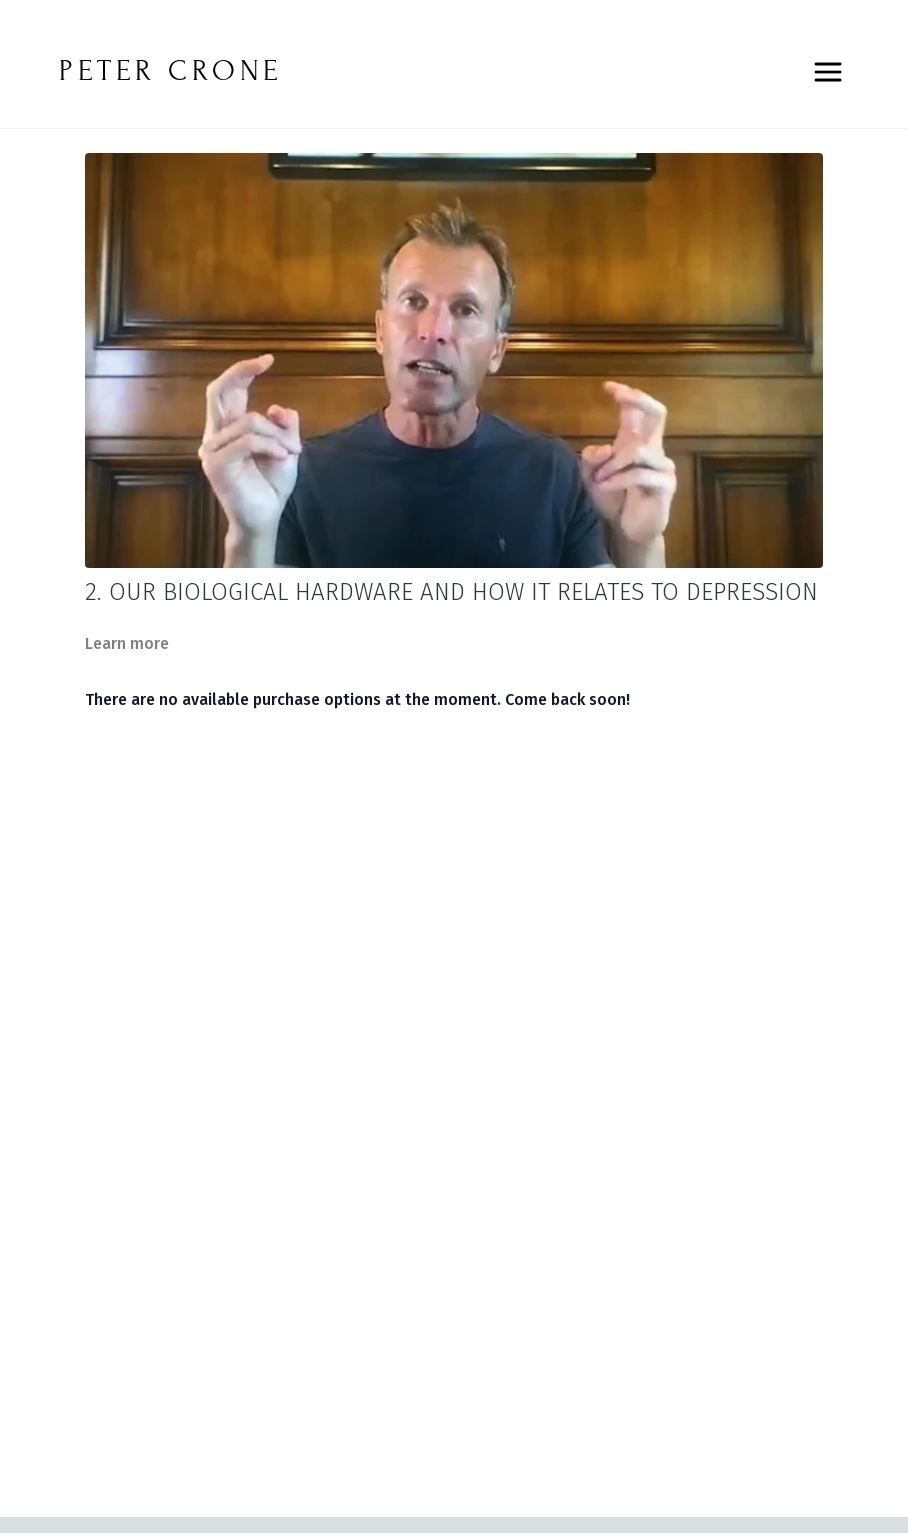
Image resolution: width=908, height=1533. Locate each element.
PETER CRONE (171, 71)
